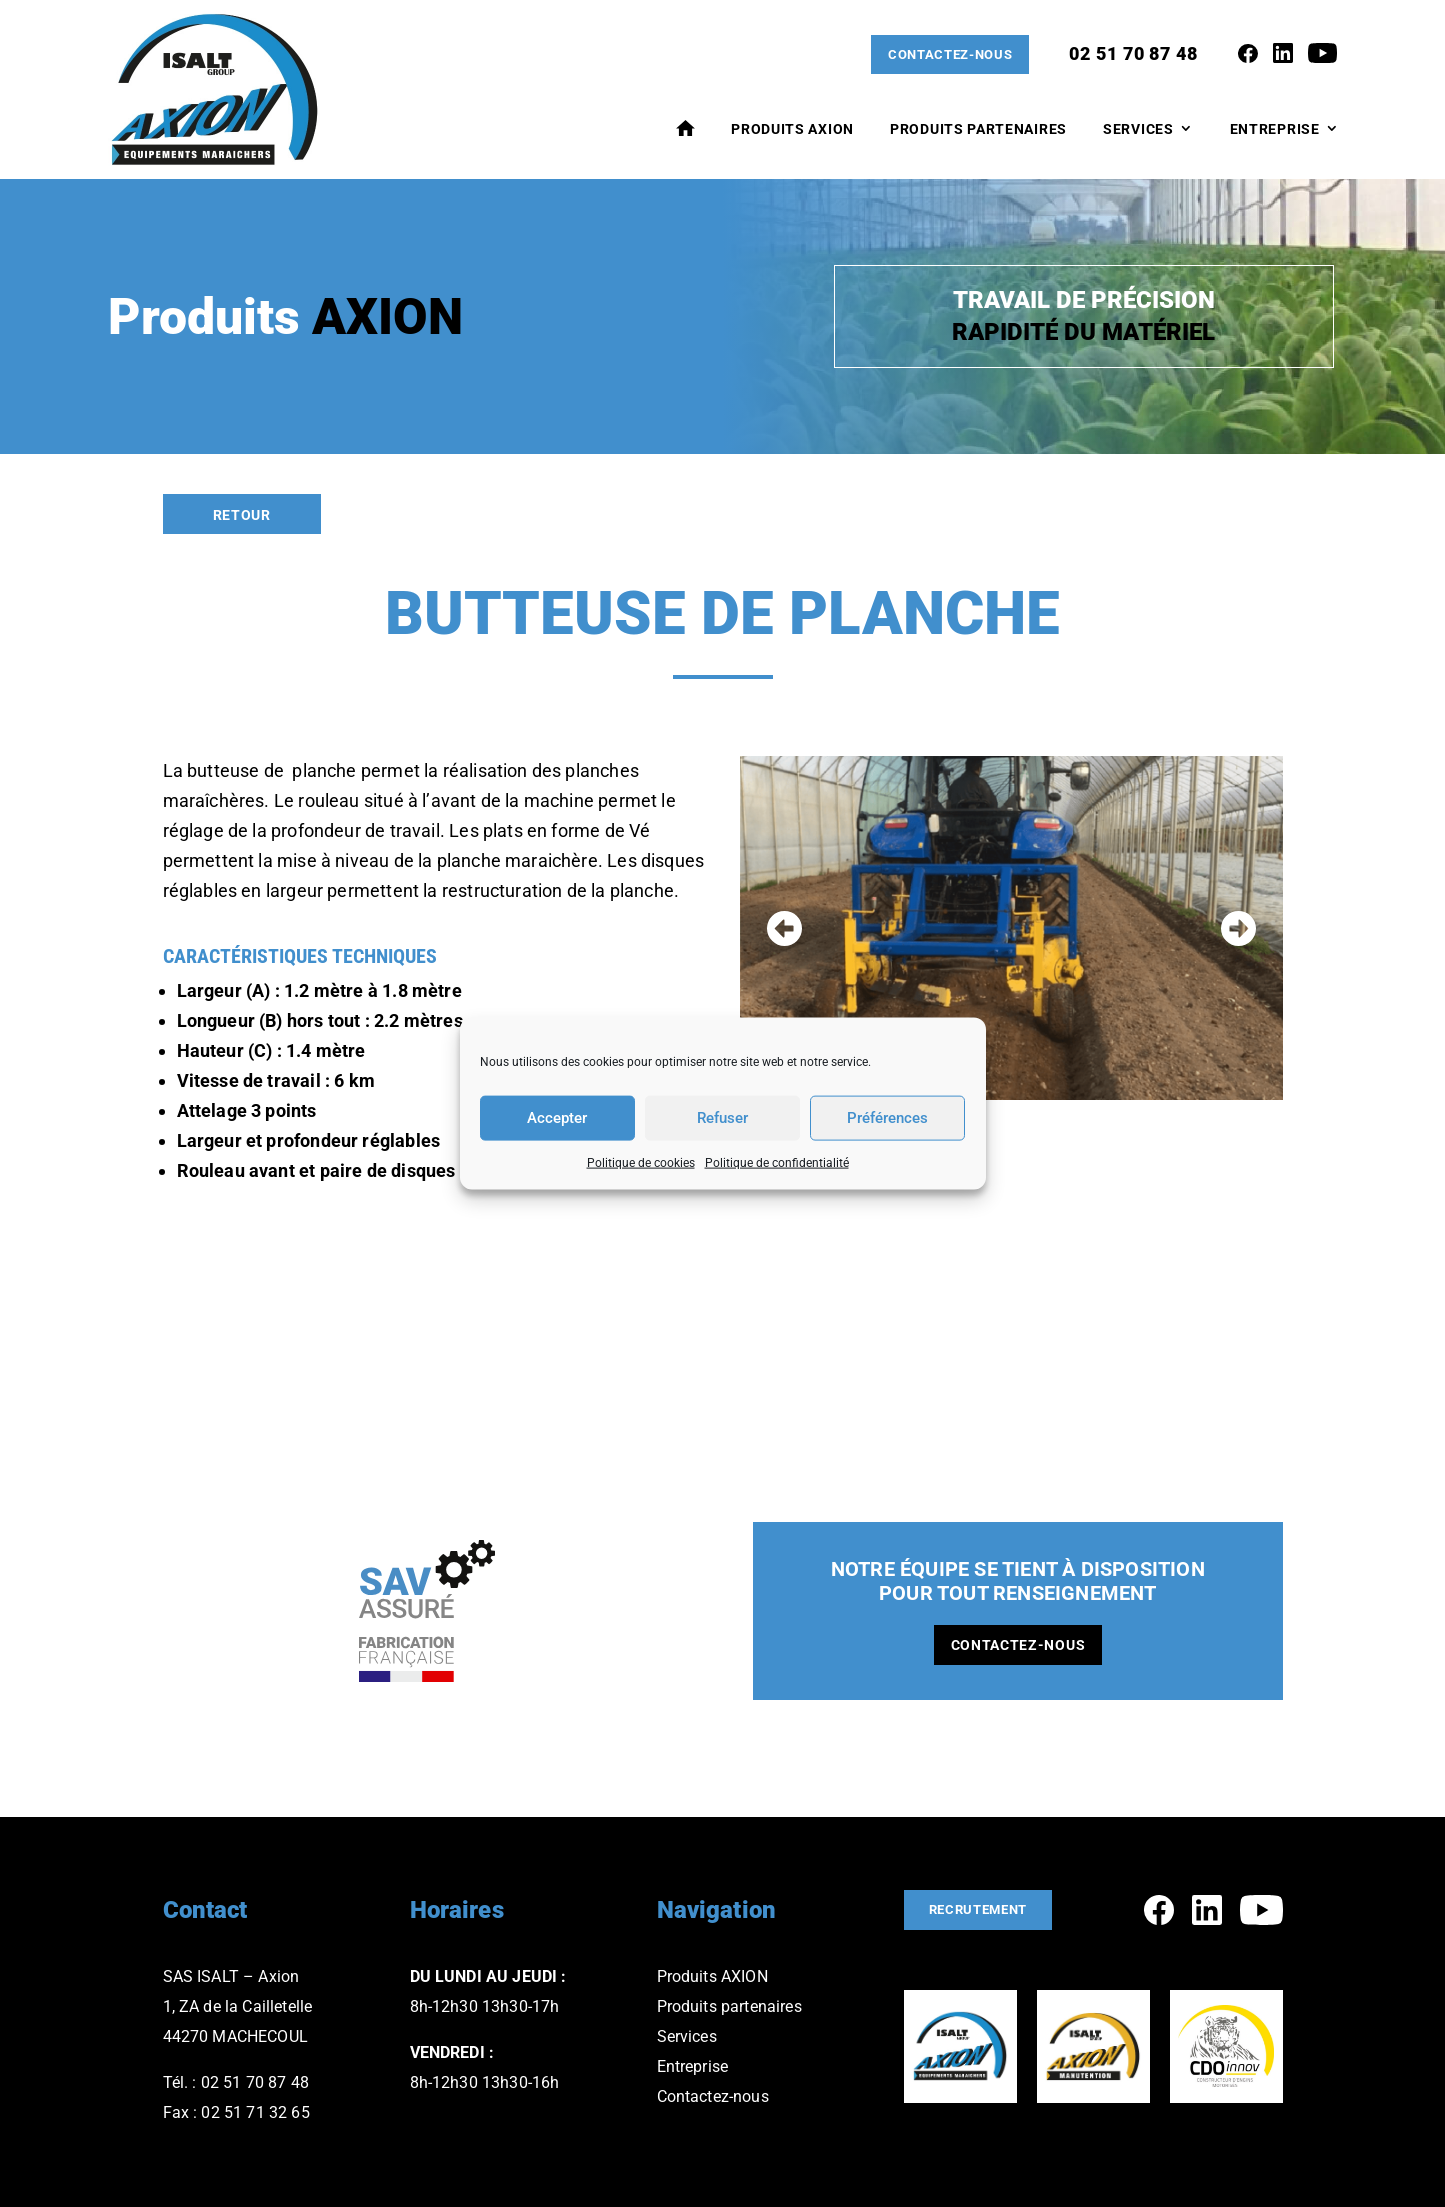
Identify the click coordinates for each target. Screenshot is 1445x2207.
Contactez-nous (945, 55)
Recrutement (983, 1910)
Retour (242, 515)
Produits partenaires (729, 2006)
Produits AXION (792, 130)
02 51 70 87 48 (1133, 54)
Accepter (557, 1118)
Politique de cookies (641, 1162)
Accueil (685, 129)
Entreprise (1275, 130)
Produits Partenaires (978, 130)
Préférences (887, 1118)
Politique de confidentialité (777, 1162)
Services (1138, 130)
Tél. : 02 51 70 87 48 (236, 2082)
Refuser (722, 1118)
